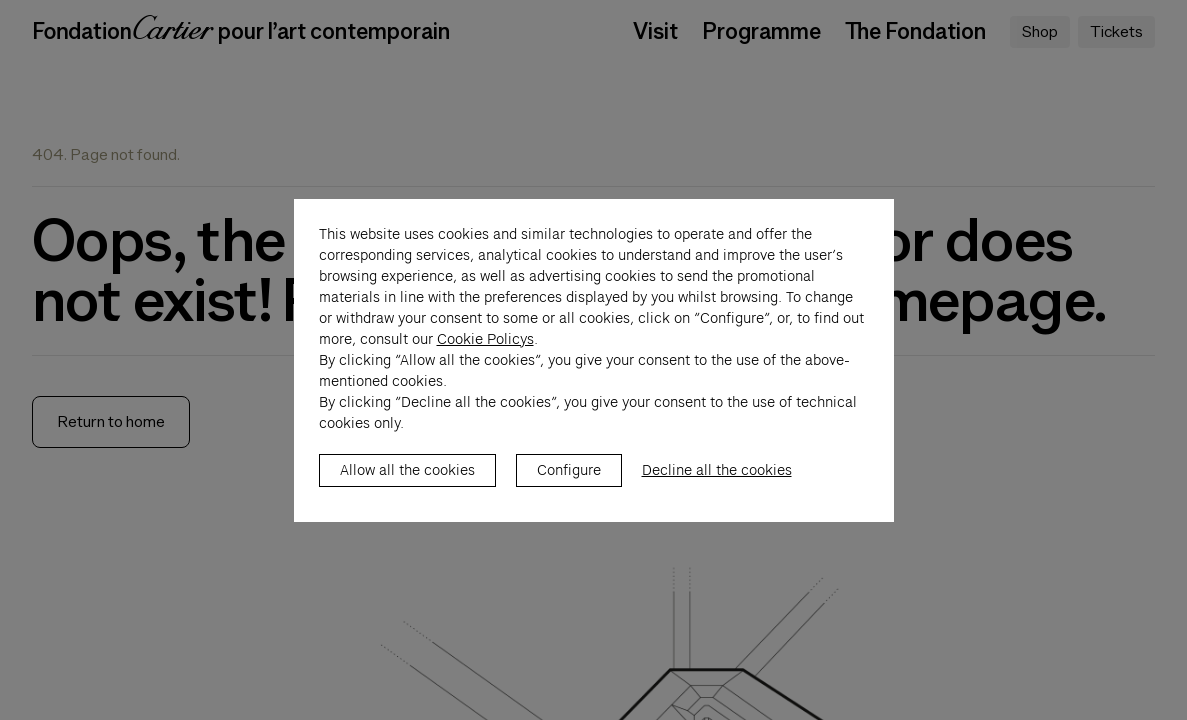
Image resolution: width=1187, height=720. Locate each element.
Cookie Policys (485, 360)
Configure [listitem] (569, 491)
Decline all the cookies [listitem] (717, 491)
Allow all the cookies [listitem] (407, 491)
